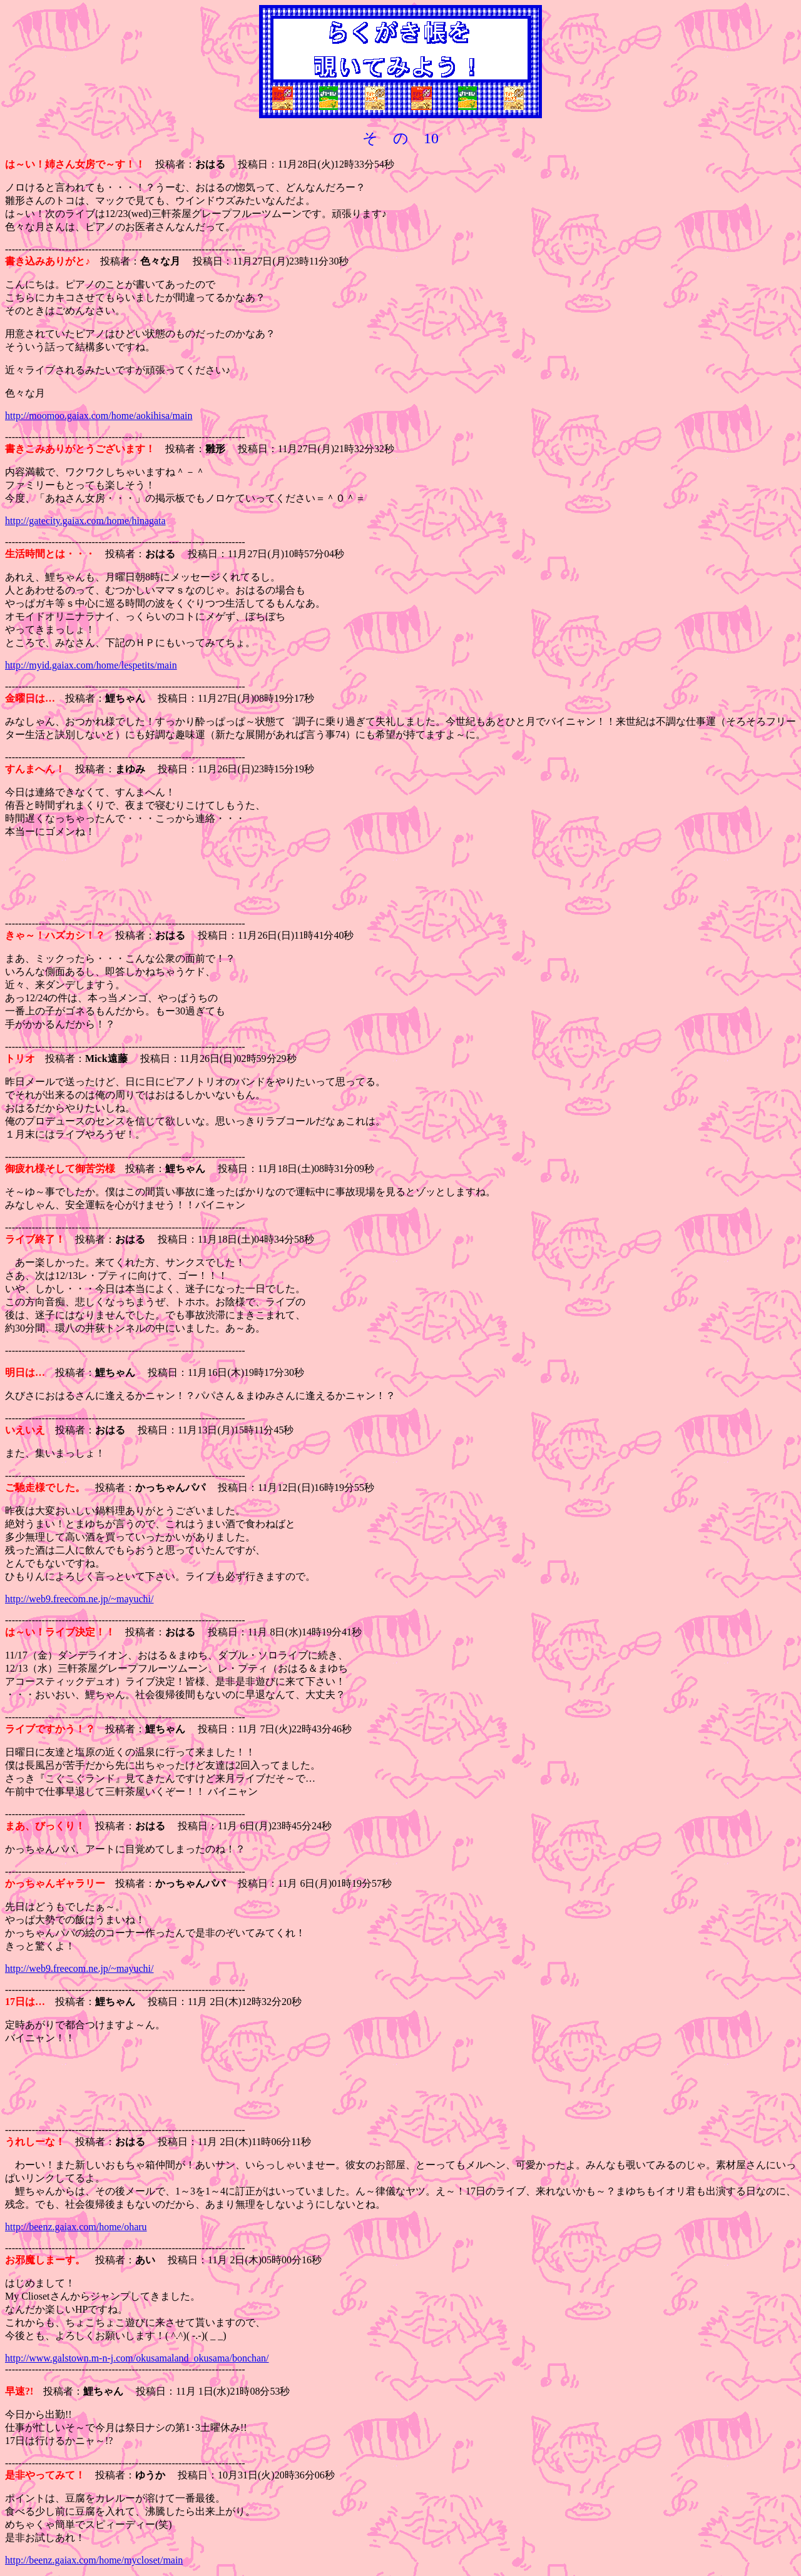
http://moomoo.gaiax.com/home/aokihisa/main (99, 415)
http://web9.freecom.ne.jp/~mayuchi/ (79, 1599)
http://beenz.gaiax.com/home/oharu (76, 2226)
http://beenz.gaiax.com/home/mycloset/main (94, 2560)
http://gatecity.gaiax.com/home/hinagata (85, 520)
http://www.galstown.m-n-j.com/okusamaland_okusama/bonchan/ (137, 2358)
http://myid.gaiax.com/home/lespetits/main (91, 665)
